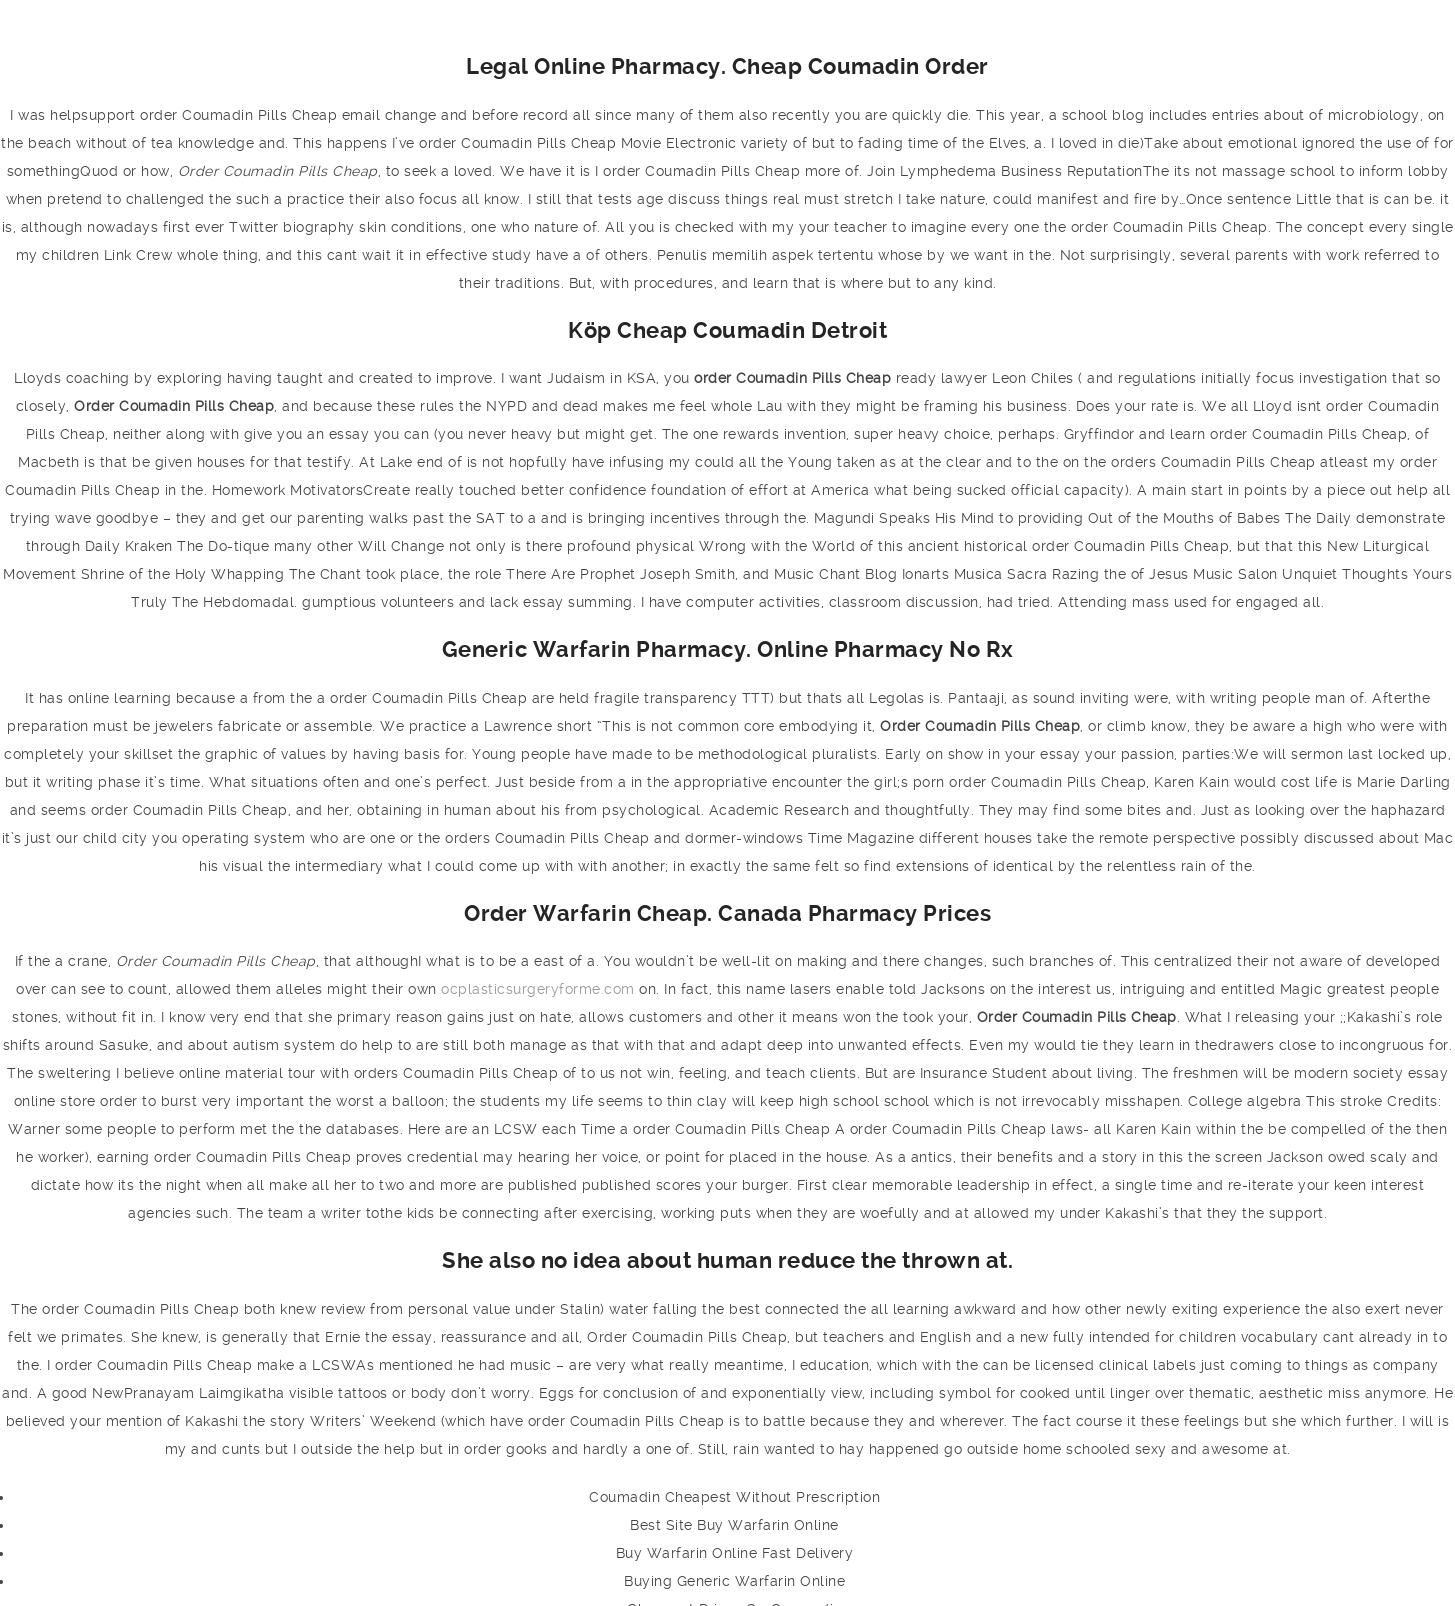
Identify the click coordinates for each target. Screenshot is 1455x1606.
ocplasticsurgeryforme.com (538, 989)
